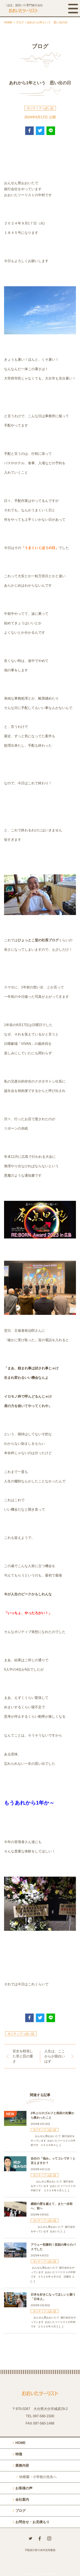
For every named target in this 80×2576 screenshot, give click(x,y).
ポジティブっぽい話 (40, 108)
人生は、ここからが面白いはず (54, 2056)
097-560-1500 (43, 2416)
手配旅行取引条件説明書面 (40, 2550)
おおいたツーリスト (35, 2574)
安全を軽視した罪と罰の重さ (23, 2056)
